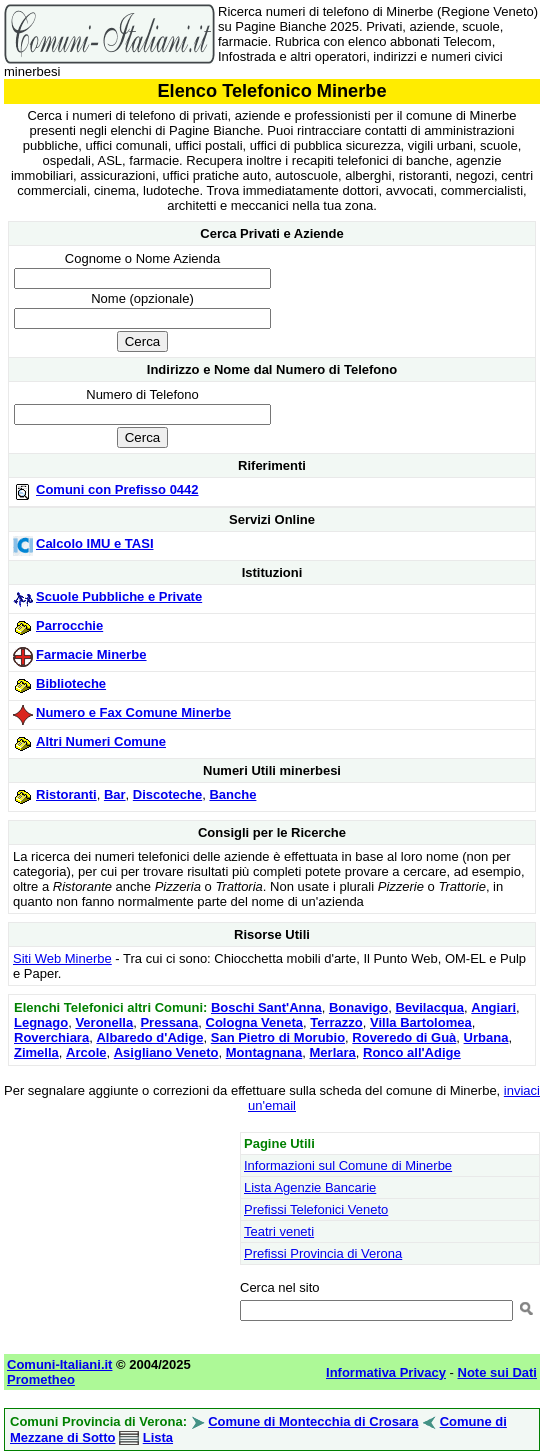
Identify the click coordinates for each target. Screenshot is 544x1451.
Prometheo (41, 1379)
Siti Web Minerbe (62, 958)
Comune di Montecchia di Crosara (313, 1421)
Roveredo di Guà (404, 1037)
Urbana (486, 1037)
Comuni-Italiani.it (59, 1364)
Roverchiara (51, 1037)
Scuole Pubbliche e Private (119, 596)
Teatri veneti (279, 1231)
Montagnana (264, 1052)
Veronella (104, 1022)
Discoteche (167, 794)
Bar (115, 794)
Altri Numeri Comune (101, 741)
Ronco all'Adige (412, 1052)
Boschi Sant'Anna (266, 1007)
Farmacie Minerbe (91, 654)
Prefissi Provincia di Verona (323, 1253)
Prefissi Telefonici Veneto (316, 1209)
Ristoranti (66, 794)
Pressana (169, 1022)
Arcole (86, 1052)
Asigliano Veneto (166, 1052)
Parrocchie (69, 625)
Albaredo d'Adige (149, 1037)
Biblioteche (71, 683)
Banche (232, 794)
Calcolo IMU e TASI (95, 543)
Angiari (493, 1007)
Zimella (36, 1052)
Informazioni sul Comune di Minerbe (348, 1165)
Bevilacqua (429, 1007)
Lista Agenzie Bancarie (310, 1187)
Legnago (41, 1022)
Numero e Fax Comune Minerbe (133, 712)
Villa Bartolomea (421, 1022)
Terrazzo (336, 1022)
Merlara (333, 1052)
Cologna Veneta (255, 1022)
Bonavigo (358, 1007)
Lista (158, 1437)
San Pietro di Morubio (278, 1037)
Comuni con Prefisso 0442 (117, 489)
